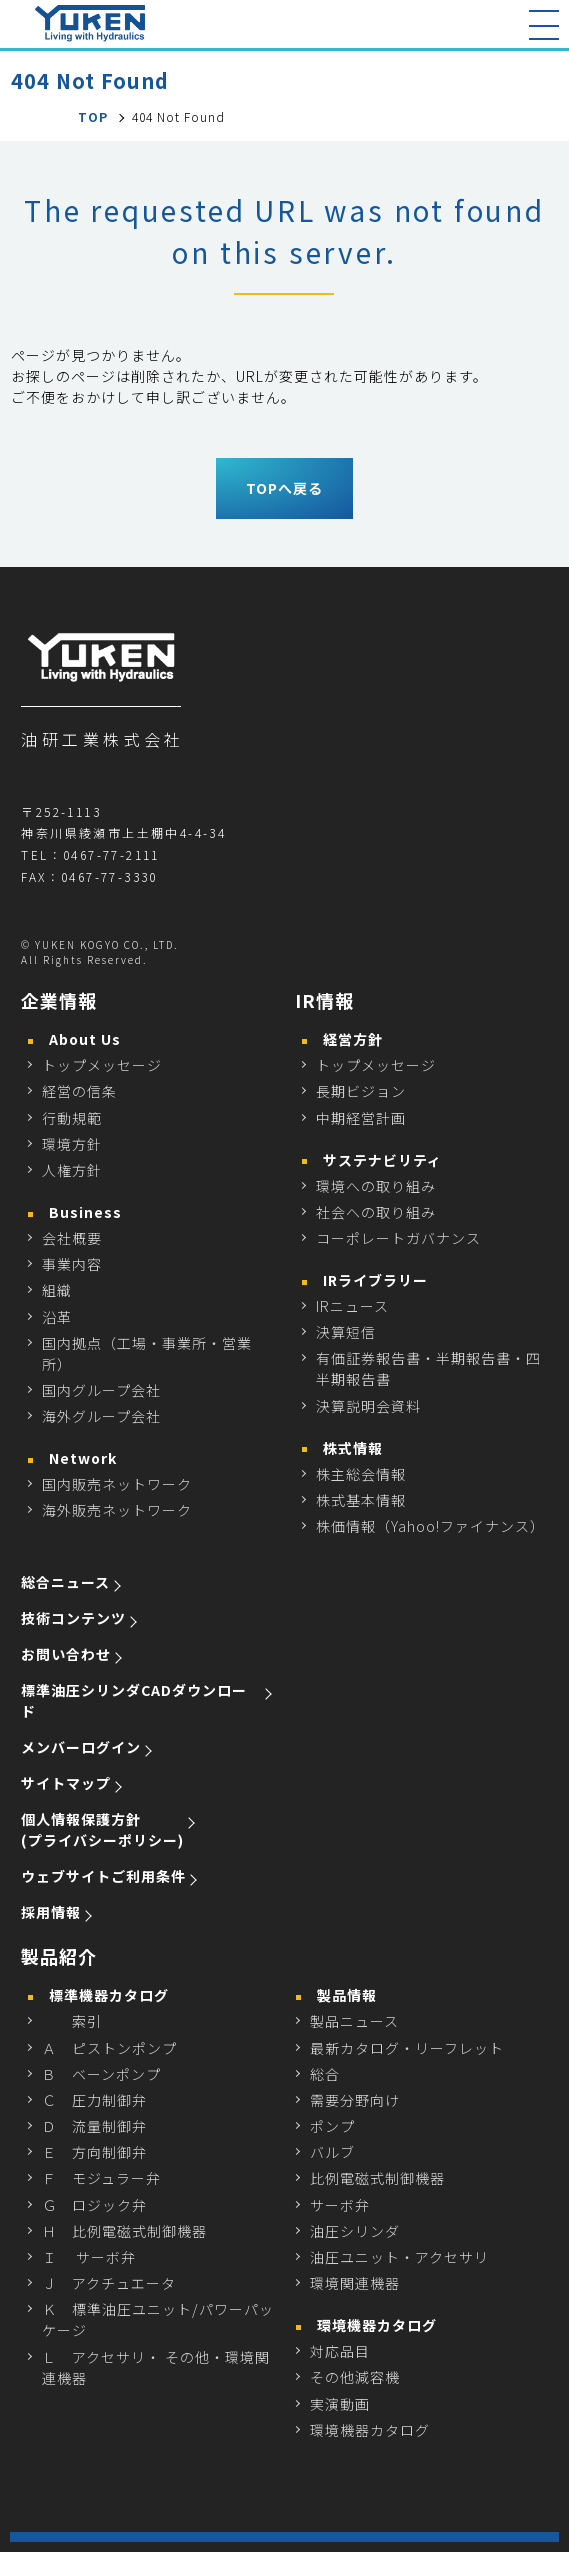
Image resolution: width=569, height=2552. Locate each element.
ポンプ (332, 2126)
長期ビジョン (361, 1091)
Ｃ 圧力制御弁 (94, 2100)
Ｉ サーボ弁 (89, 2257)
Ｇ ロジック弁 (94, 2205)
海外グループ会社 (101, 1416)
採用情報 (51, 1912)
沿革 (57, 1317)
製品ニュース (354, 2021)
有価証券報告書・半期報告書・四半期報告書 (428, 1368)
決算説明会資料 (368, 1406)
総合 (325, 2074)
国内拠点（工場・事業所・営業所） (147, 1353)
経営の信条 (79, 1091)
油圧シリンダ (355, 2231)
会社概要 (72, 1238)
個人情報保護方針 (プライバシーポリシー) (102, 1829)
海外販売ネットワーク (117, 1510)
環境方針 (72, 1144)
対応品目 (340, 2351)
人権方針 (72, 1170)
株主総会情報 (361, 1474)
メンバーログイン (81, 1747)
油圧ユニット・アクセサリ (399, 2257)
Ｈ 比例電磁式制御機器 (124, 2231)
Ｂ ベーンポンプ (101, 2074)
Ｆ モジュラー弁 (101, 2178)
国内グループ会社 (101, 1390)
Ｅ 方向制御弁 (94, 2152)
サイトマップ (66, 1783)
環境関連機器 (355, 2283)
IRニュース (352, 1306)
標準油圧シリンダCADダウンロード (134, 1700)
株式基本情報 (361, 1500)
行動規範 (72, 1118)
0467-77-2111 (111, 854)
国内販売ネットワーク (117, 1484)
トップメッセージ (102, 1065)
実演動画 (340, 2404)
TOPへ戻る (284, 488)
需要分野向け (355, 2100)
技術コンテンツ (73, 1618)
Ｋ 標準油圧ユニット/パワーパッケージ (158, 2319)
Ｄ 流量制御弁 (94, 2126)
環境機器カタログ (370, 2430)
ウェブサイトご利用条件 (103, 1876)
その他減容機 (355, 2377)
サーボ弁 (340, 2205)
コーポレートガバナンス (398, 1238)
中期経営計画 (361, 1118)
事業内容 (72, 1264)
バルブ (332, 2152)
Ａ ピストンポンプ (109, 2048)
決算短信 (346, 1332)
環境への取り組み (376, 1186)
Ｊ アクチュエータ (109, 2283)
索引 (72, 2021)
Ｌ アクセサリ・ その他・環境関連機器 (156, 2367)
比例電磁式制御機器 (377, 2178)
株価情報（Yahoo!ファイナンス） (430, 1526)
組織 (57, 1290)
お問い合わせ (66, 1654)
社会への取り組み (376, 1212)
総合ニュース (65, 1582)
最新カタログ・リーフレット (407, 2048)
